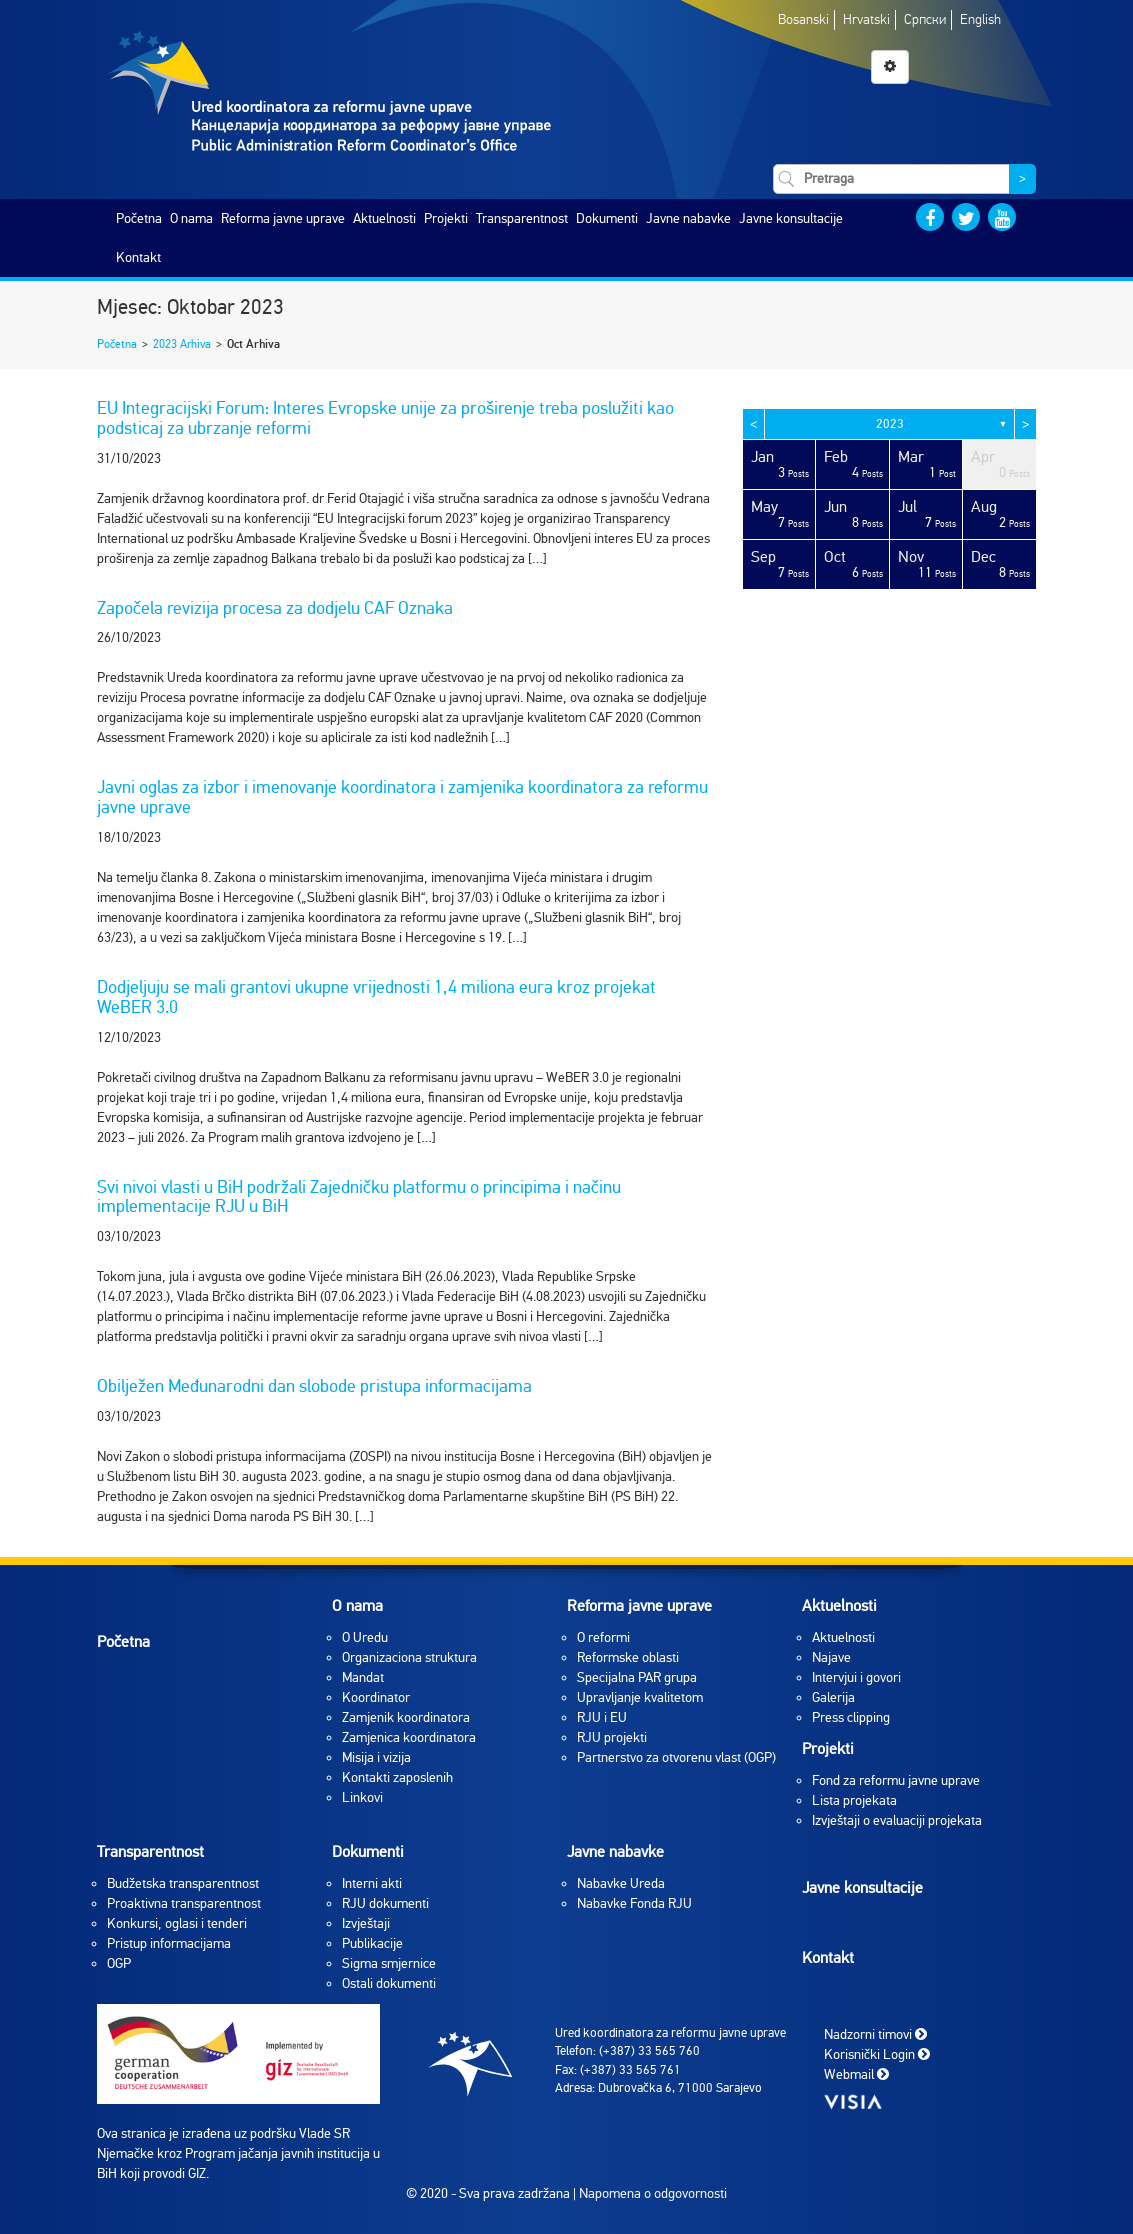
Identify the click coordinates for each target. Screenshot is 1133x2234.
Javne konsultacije (791, 218)
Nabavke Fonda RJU (634, 1903)
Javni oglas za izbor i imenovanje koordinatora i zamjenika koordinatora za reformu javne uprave (402, 797)
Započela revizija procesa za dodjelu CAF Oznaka (275, 608)
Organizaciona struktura (409, 1657)
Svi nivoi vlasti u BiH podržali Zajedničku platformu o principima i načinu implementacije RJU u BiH (359, 1197)
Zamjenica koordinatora (409, 1737)
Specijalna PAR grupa (637, 1677)
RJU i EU (602, 1717)
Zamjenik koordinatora (406, 1717)
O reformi (603, 1637)
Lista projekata (854, 1800)
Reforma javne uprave (283, 218)
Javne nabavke (688, 218)
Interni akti (372, 1883)
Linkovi (362, 1797)
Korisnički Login (877, 2053)
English (980, 19)
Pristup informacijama (169, 1943)
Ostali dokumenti (389, 1983)
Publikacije (372, 1943)
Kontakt (138, 257)
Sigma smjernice (389, 1963)
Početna (139, 218)
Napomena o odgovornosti (653, 2193)
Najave (831, 1657)
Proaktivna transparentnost (184, 1903)
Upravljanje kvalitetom (640, 1697)
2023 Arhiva (182, 344)
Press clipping (851, 1717)
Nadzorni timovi (875, 2033)
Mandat (363, 1677)
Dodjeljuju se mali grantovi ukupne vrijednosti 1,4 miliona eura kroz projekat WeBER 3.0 (376, 997)
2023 (890, 424)
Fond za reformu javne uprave (896, 1780)
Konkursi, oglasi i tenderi (177, 1923)
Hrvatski (866, 19)
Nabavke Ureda (621, 1883)
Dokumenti (607, 218)
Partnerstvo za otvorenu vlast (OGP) (676, 1757)
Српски (925, 19)
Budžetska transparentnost (183, 1883)
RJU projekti (612, 1737)
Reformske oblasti (628, 1657)
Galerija (833, 1697)
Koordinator (376, 1697)
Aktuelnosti (384, 218)
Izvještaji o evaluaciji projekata (897, 1820)
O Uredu (365, 1637)
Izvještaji (366, 1923)
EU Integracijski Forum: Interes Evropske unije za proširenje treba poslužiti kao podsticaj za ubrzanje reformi (385, 418)
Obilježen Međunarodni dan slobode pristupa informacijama (314, 1386)
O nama (191, 218)
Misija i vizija (376, 1757)
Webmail (856, 2073)
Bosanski (803, 19)
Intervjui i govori (856, 1677)
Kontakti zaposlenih (397, 1777)
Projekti (446, 218)
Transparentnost (522, 218)
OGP (119, 1963)
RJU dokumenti (385, 1903)
